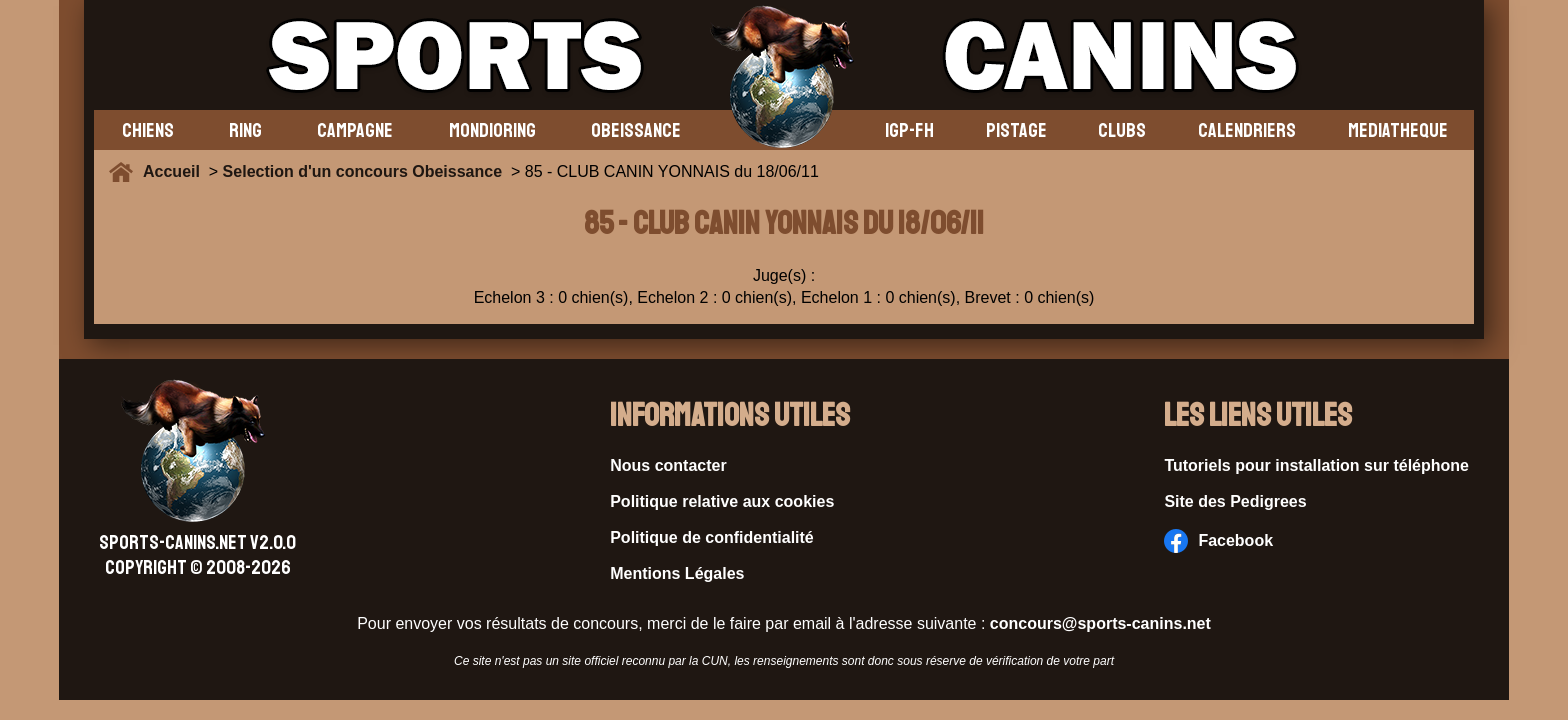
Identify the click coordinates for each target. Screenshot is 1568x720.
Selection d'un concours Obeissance (362, 171)
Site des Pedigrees (1235, 501)
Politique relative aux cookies (722, 501)
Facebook (1218, 541)
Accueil (176, 171)
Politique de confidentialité (712, 537)
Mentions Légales (677, 573)
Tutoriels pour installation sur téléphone (1316, 465)
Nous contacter (668, 465)
